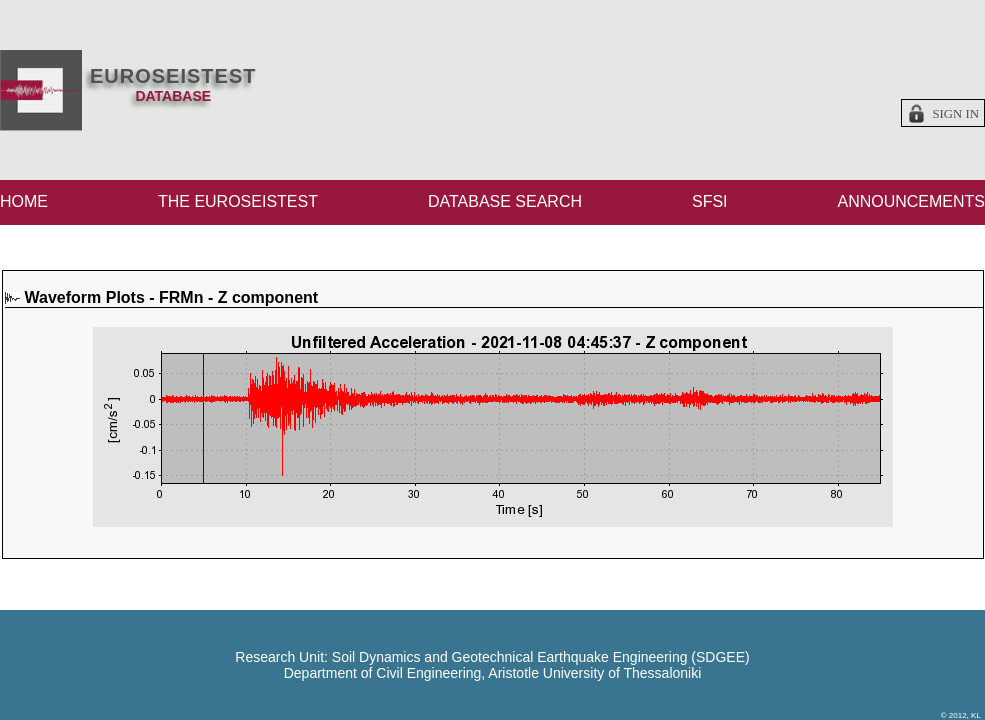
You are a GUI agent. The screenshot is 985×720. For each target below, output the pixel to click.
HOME (24, 201)
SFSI (710, 201)
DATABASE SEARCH (505, 201)
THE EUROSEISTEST (238, 201)
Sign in (955, 114)
